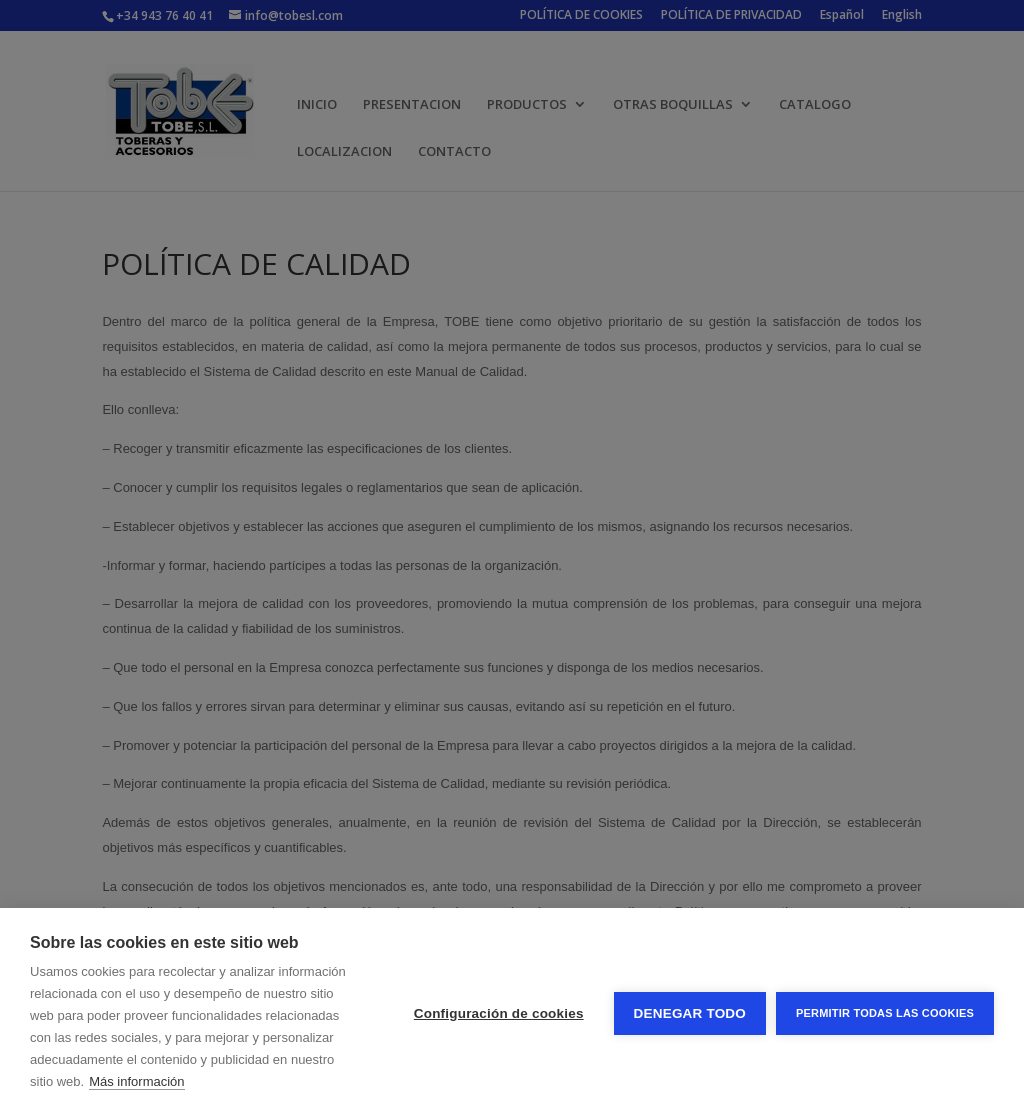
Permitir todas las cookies (885, 1013)
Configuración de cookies (499, 1013)
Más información (136, 1081)
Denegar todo (690, 1013)
